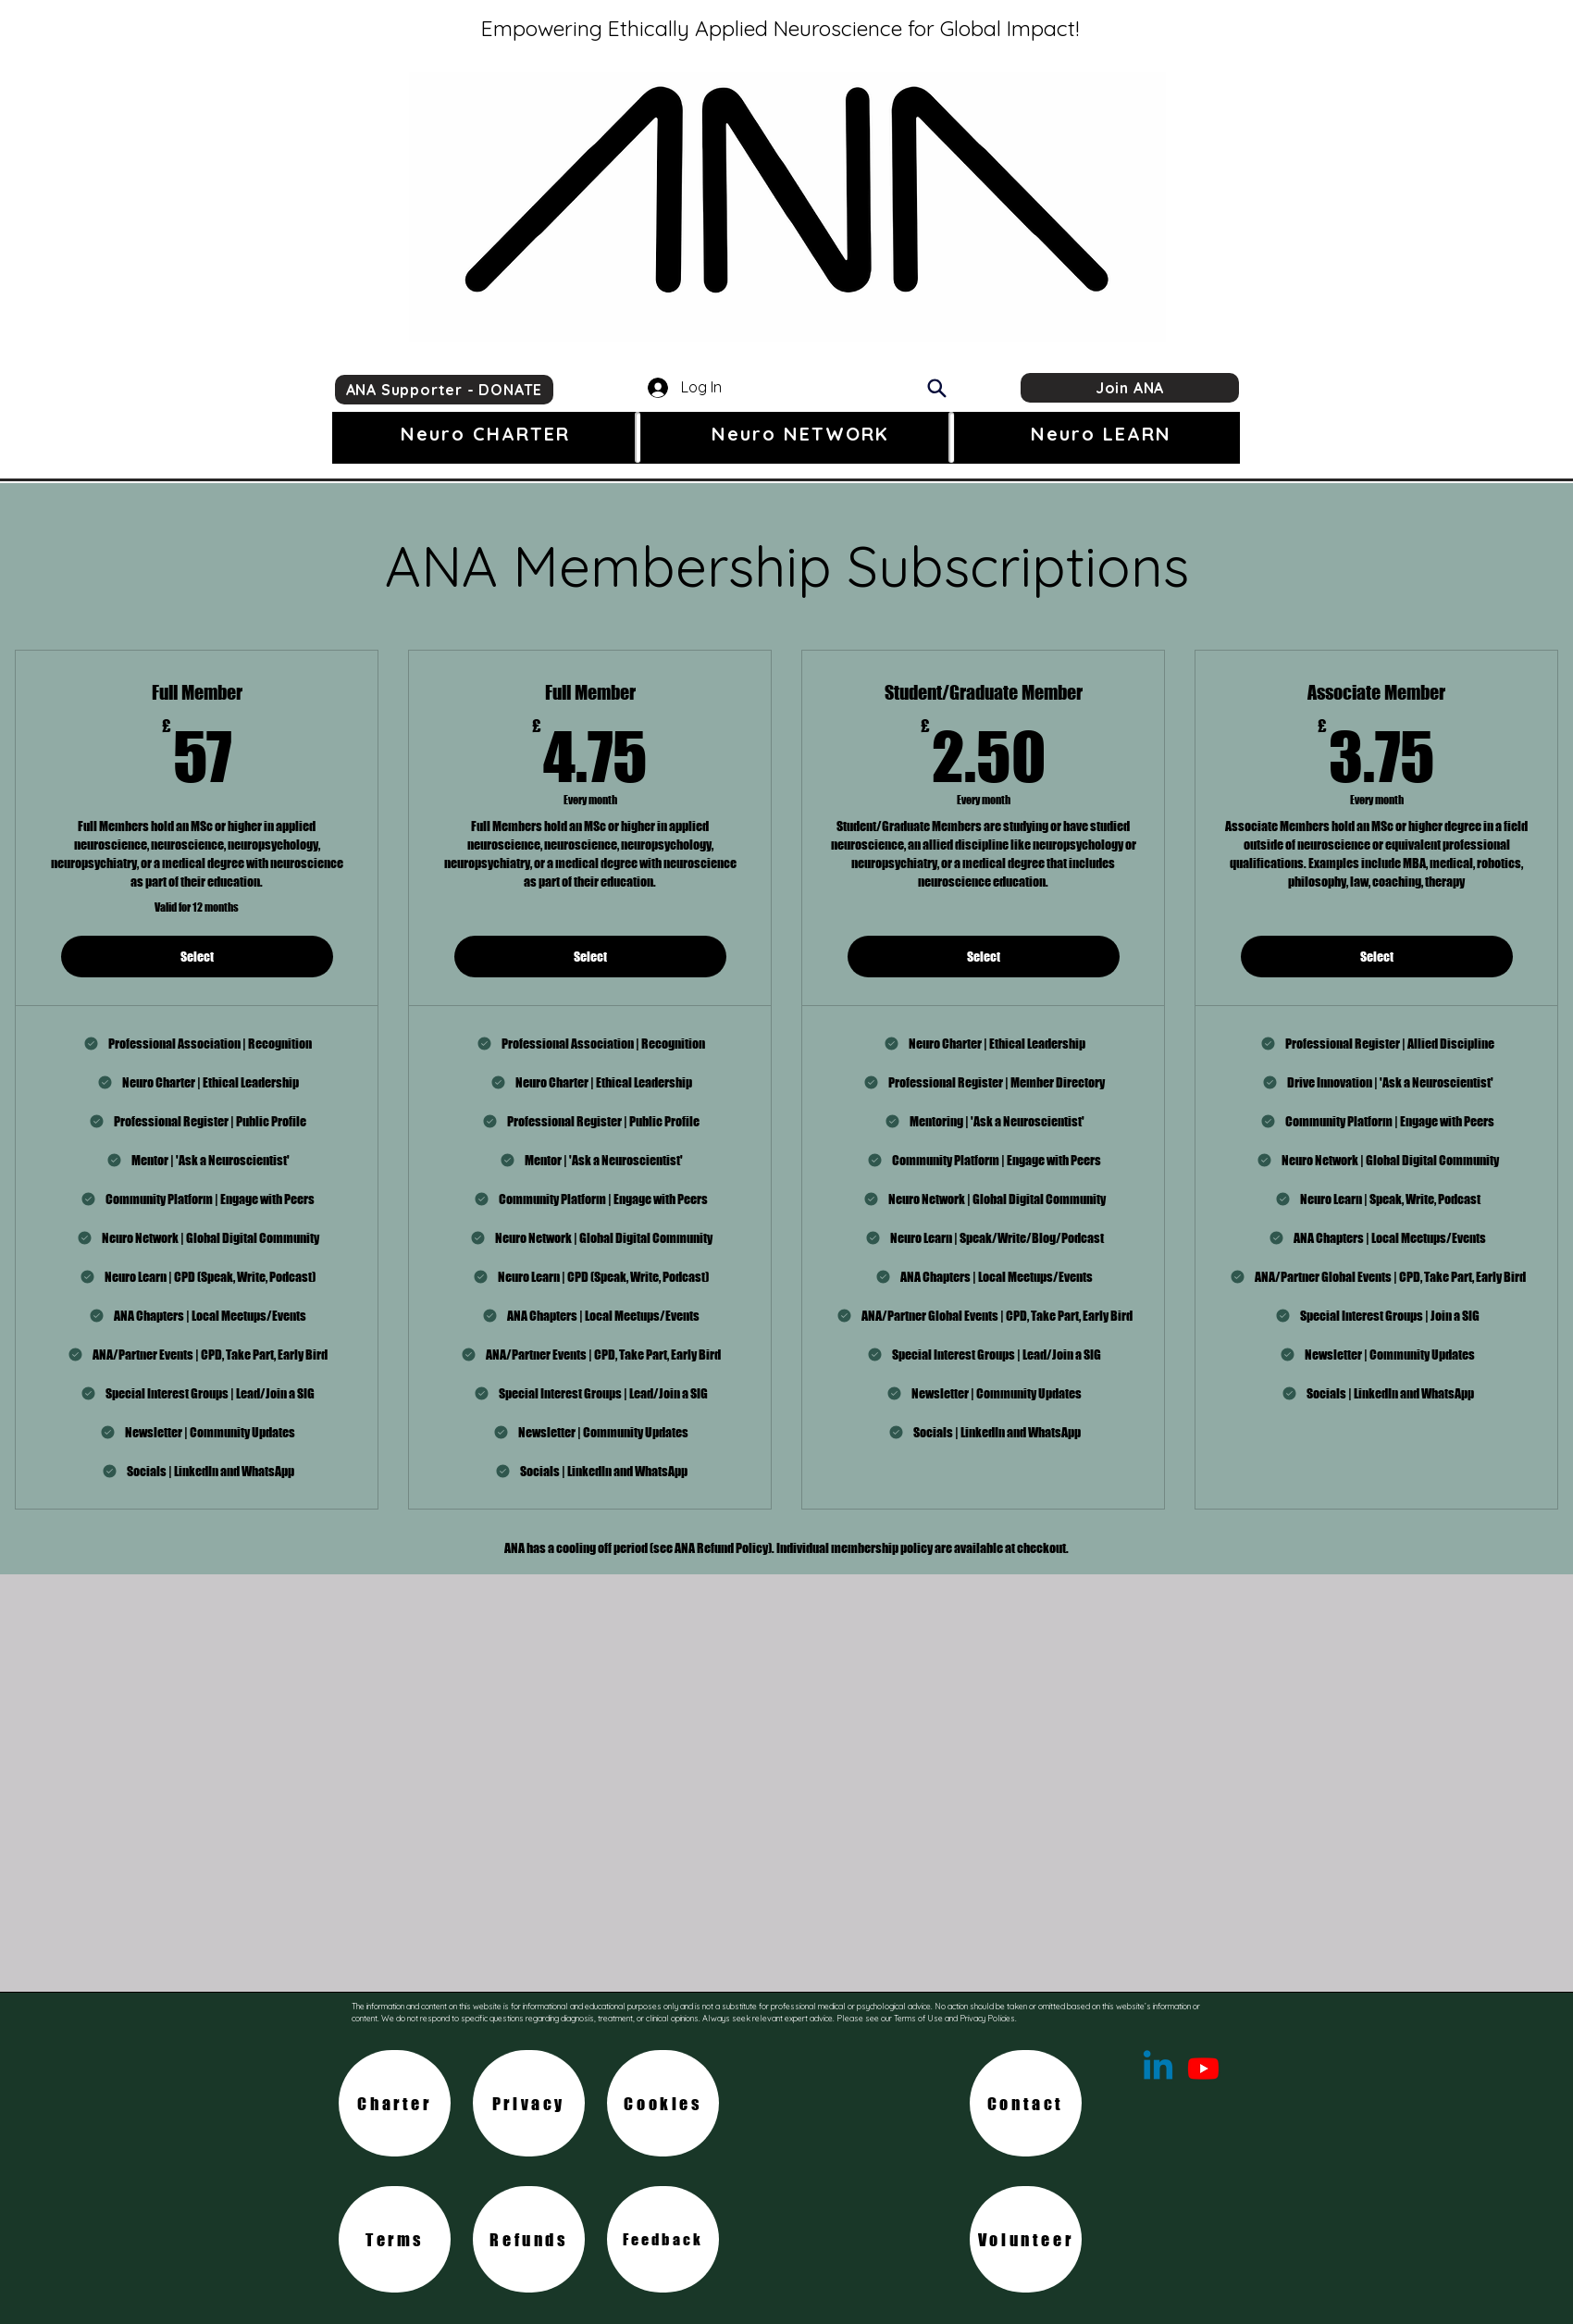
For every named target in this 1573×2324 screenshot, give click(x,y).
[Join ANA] (1130, 388)
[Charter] (395, 2103)
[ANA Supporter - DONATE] (444, 389)
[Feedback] (663, 2239)
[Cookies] (663, 2103)
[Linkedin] (1158, 2068)
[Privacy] (529, 2103)
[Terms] (395, 2239)
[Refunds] (529, 2239)
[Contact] (1026, 2103)
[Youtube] (1203, 2068)
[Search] (936, 388)
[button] (485, 433)
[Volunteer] (1026, 2239)
